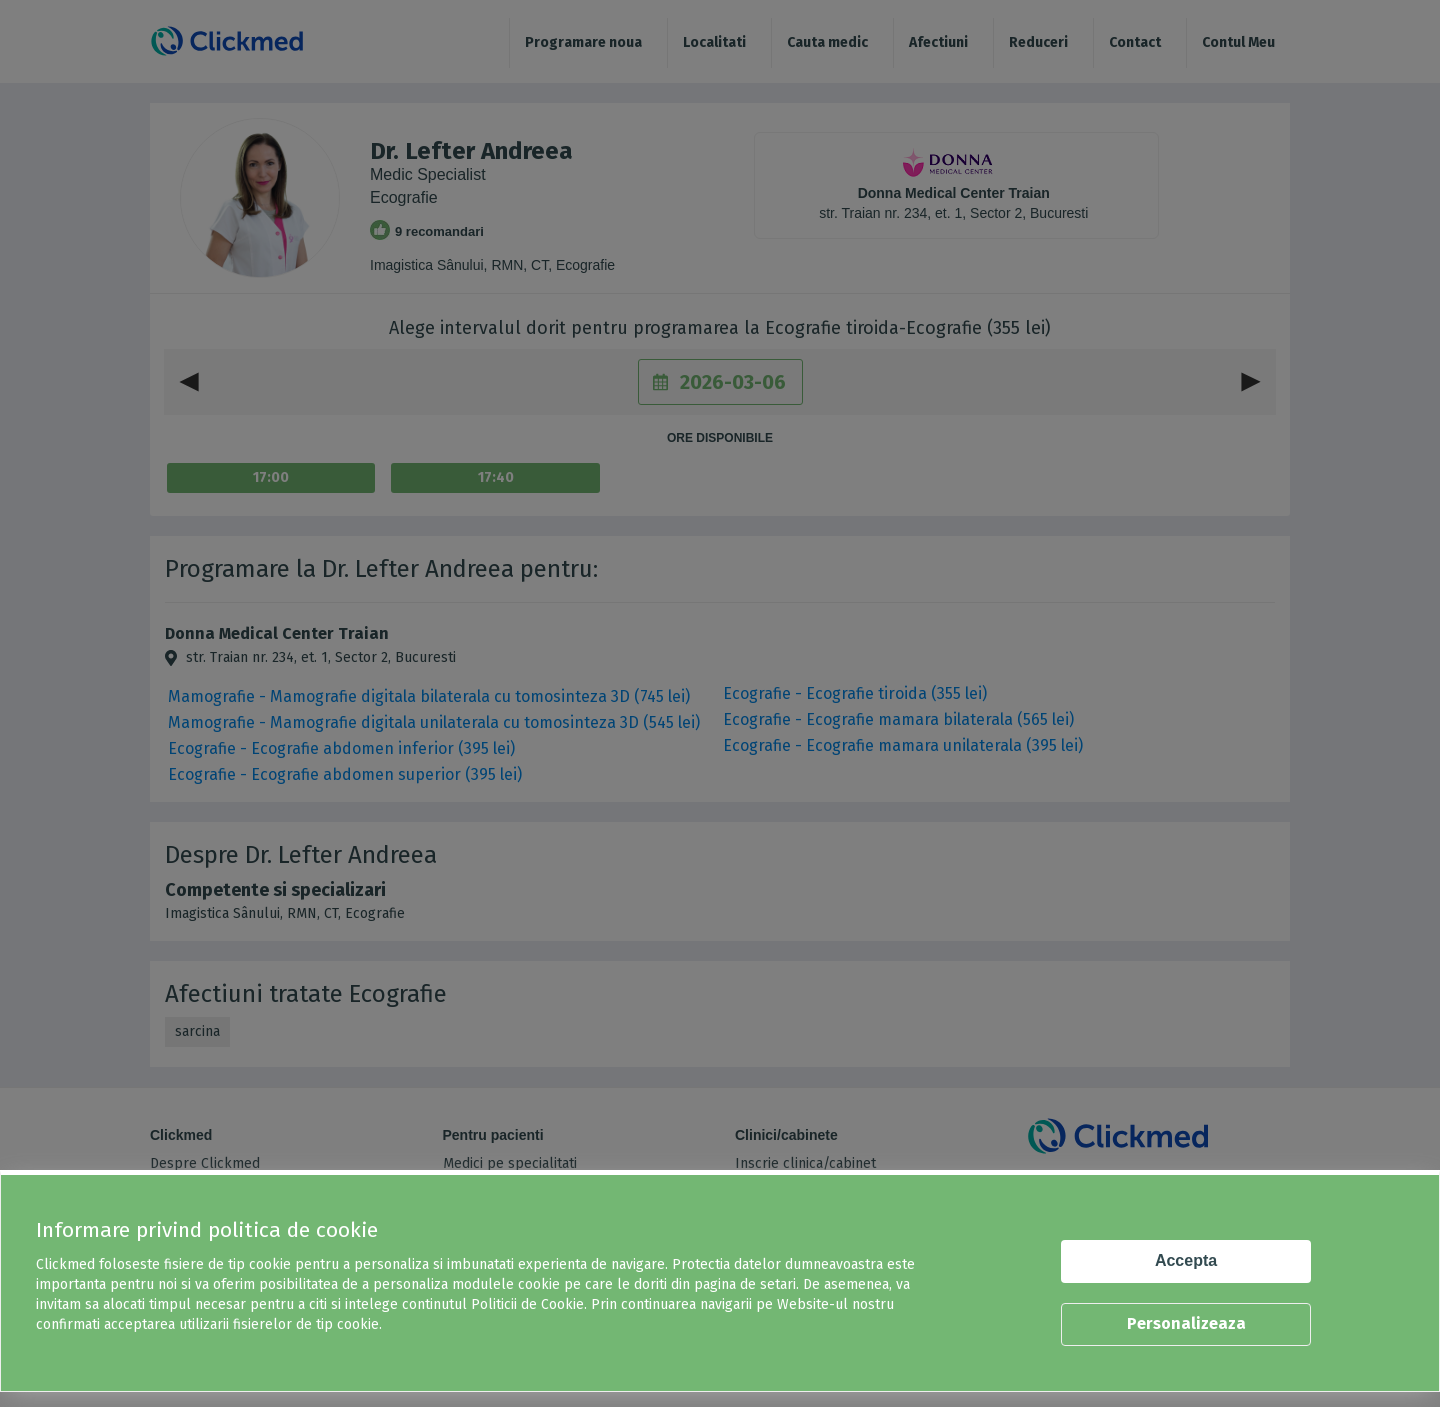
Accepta (1186, 1260)
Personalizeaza (1186, 1323)
